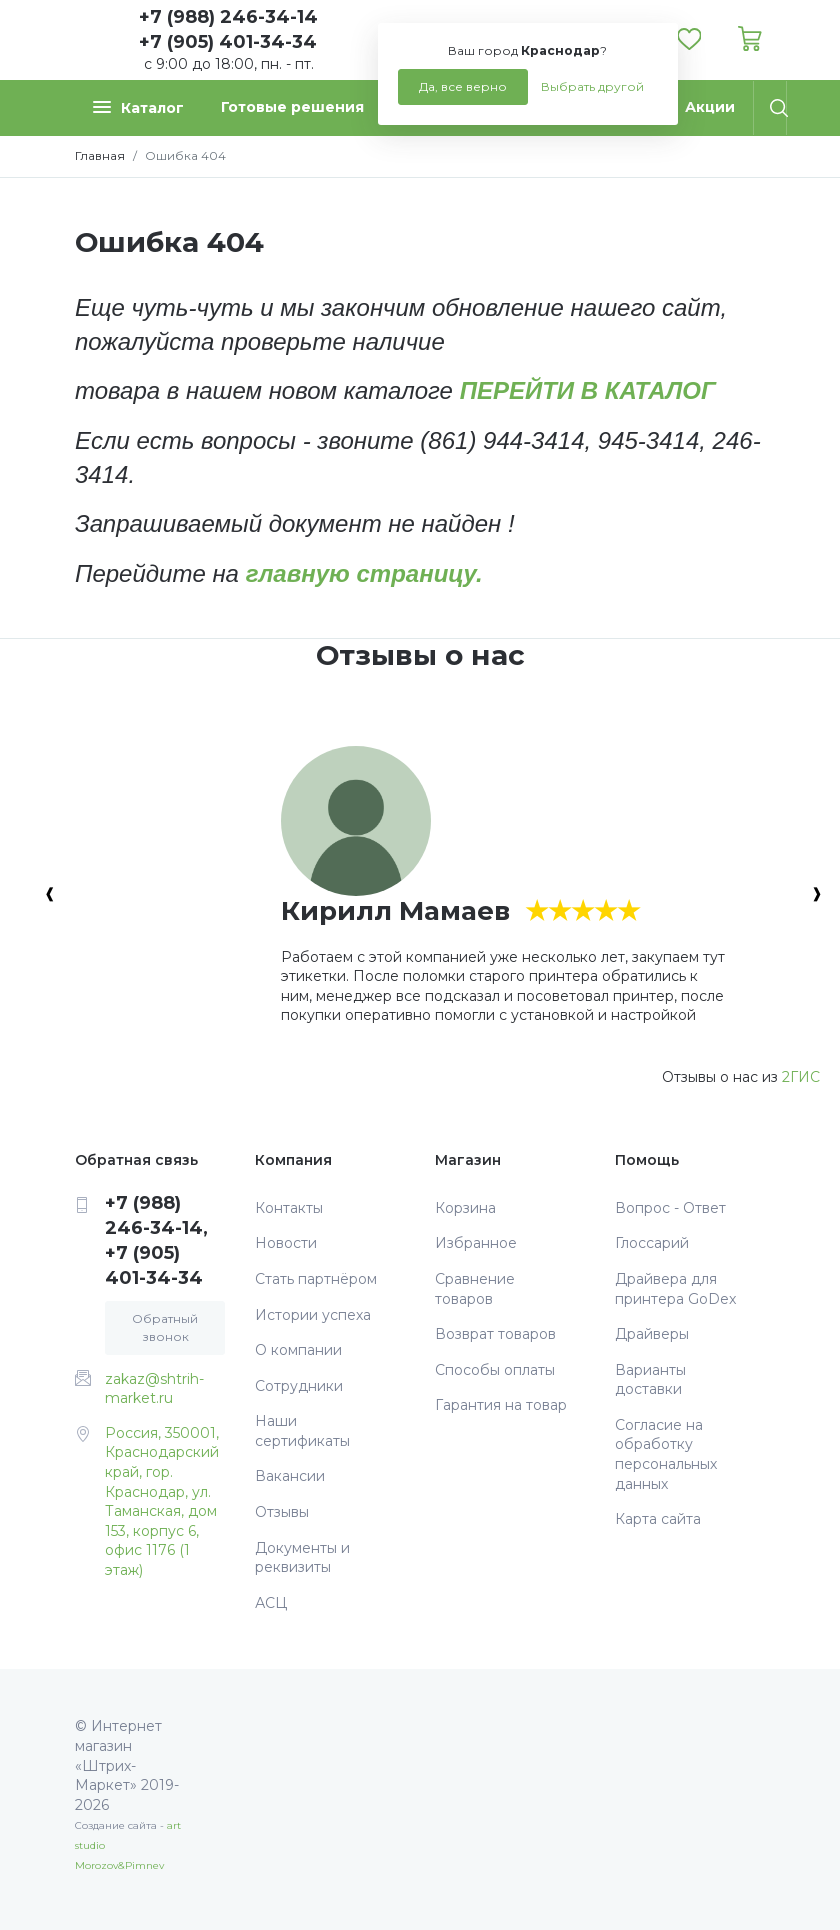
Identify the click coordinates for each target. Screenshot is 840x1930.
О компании (298, 1350)
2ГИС (801, 1077)
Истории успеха (313, 1315)
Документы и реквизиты (302, 1558)
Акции (710, 107)
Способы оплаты (495, 1370)
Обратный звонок (165, 1327)
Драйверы (652, 1334)
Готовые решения (292, 107)
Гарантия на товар (501, 1405)
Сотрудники (299, 1386)
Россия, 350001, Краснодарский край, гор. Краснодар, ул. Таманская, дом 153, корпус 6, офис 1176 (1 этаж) (162, 1501)
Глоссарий (652, 1243)
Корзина (465, 1208)
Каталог (138, 107)
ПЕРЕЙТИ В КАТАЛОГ (588, 390)
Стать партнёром (316, 1279)
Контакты (289, 1208)
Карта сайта (658, 1519)
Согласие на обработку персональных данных (666, 1454)
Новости (286, 1243)
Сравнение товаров (475, 1289)
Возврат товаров (495, 1334)
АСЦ (271, 1603)
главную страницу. (364, 573)
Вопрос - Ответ (670, 1208)
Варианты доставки (650, 1380)
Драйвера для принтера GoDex (675, 1289)
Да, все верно (463, 86)
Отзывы (282, 1512)
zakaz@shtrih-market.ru (154, 1389)
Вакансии (290, 1476)
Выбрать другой (592, 86)
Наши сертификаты (302, 1431)
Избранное (476, 1243)
